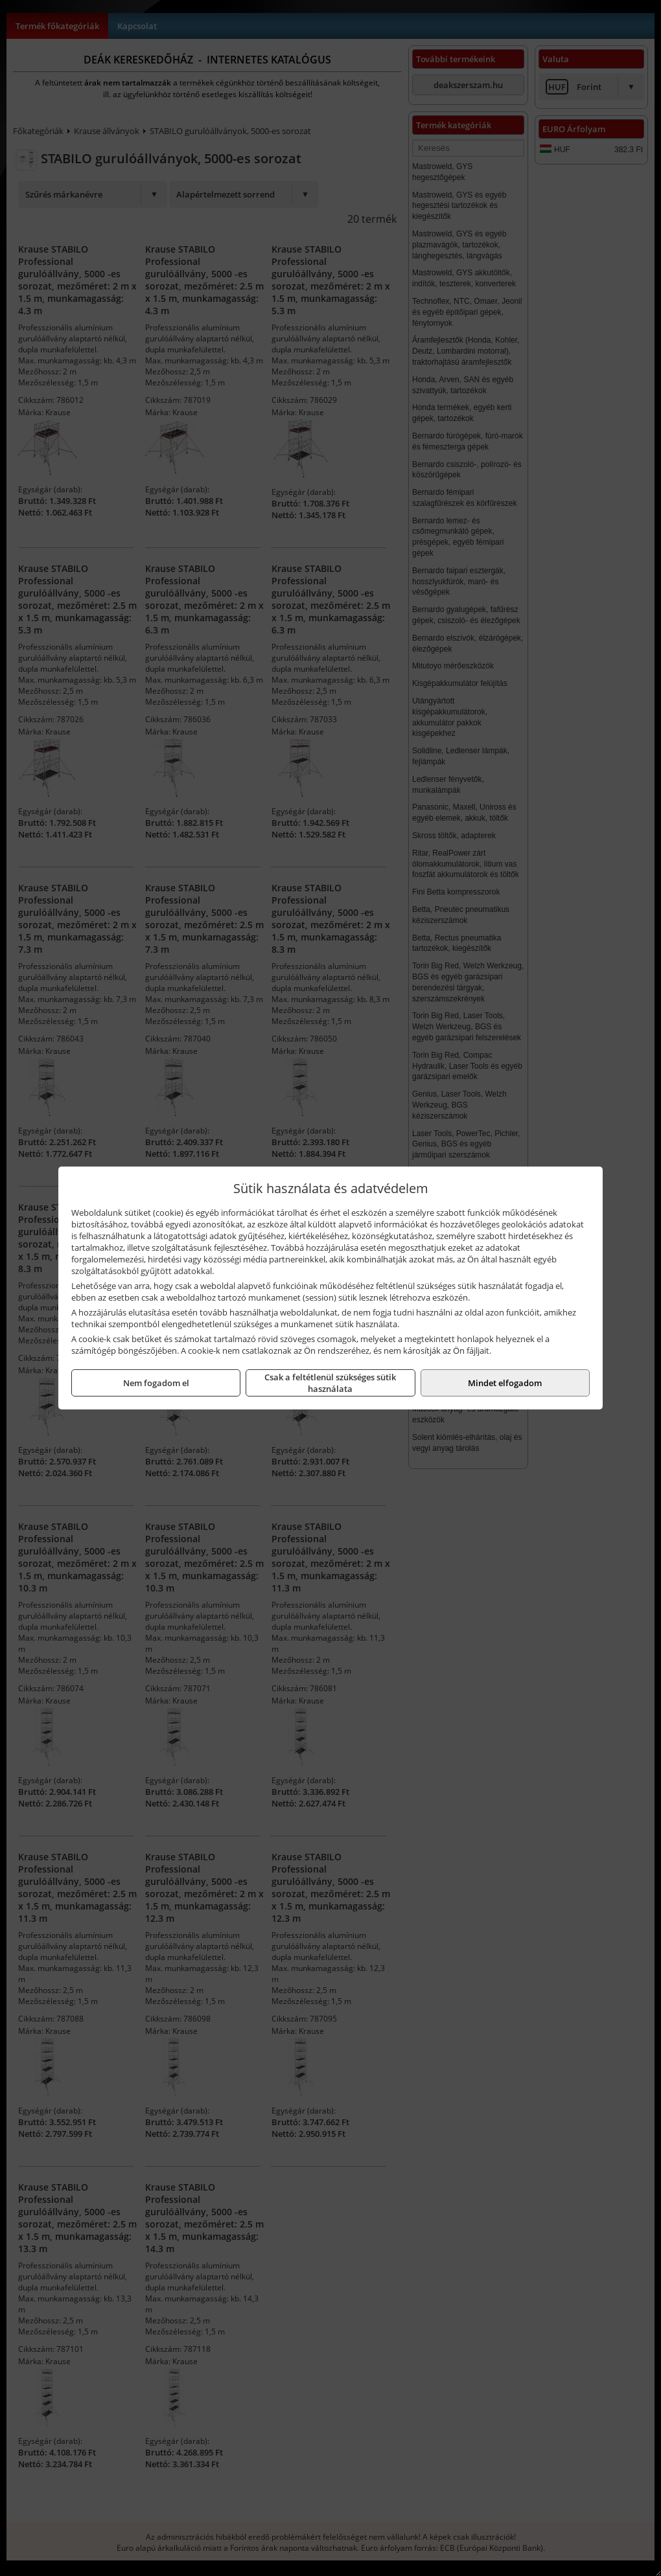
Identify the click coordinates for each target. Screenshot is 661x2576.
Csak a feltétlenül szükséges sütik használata (330, 1383)
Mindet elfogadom (505, 1383)
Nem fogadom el (156, 1383)
